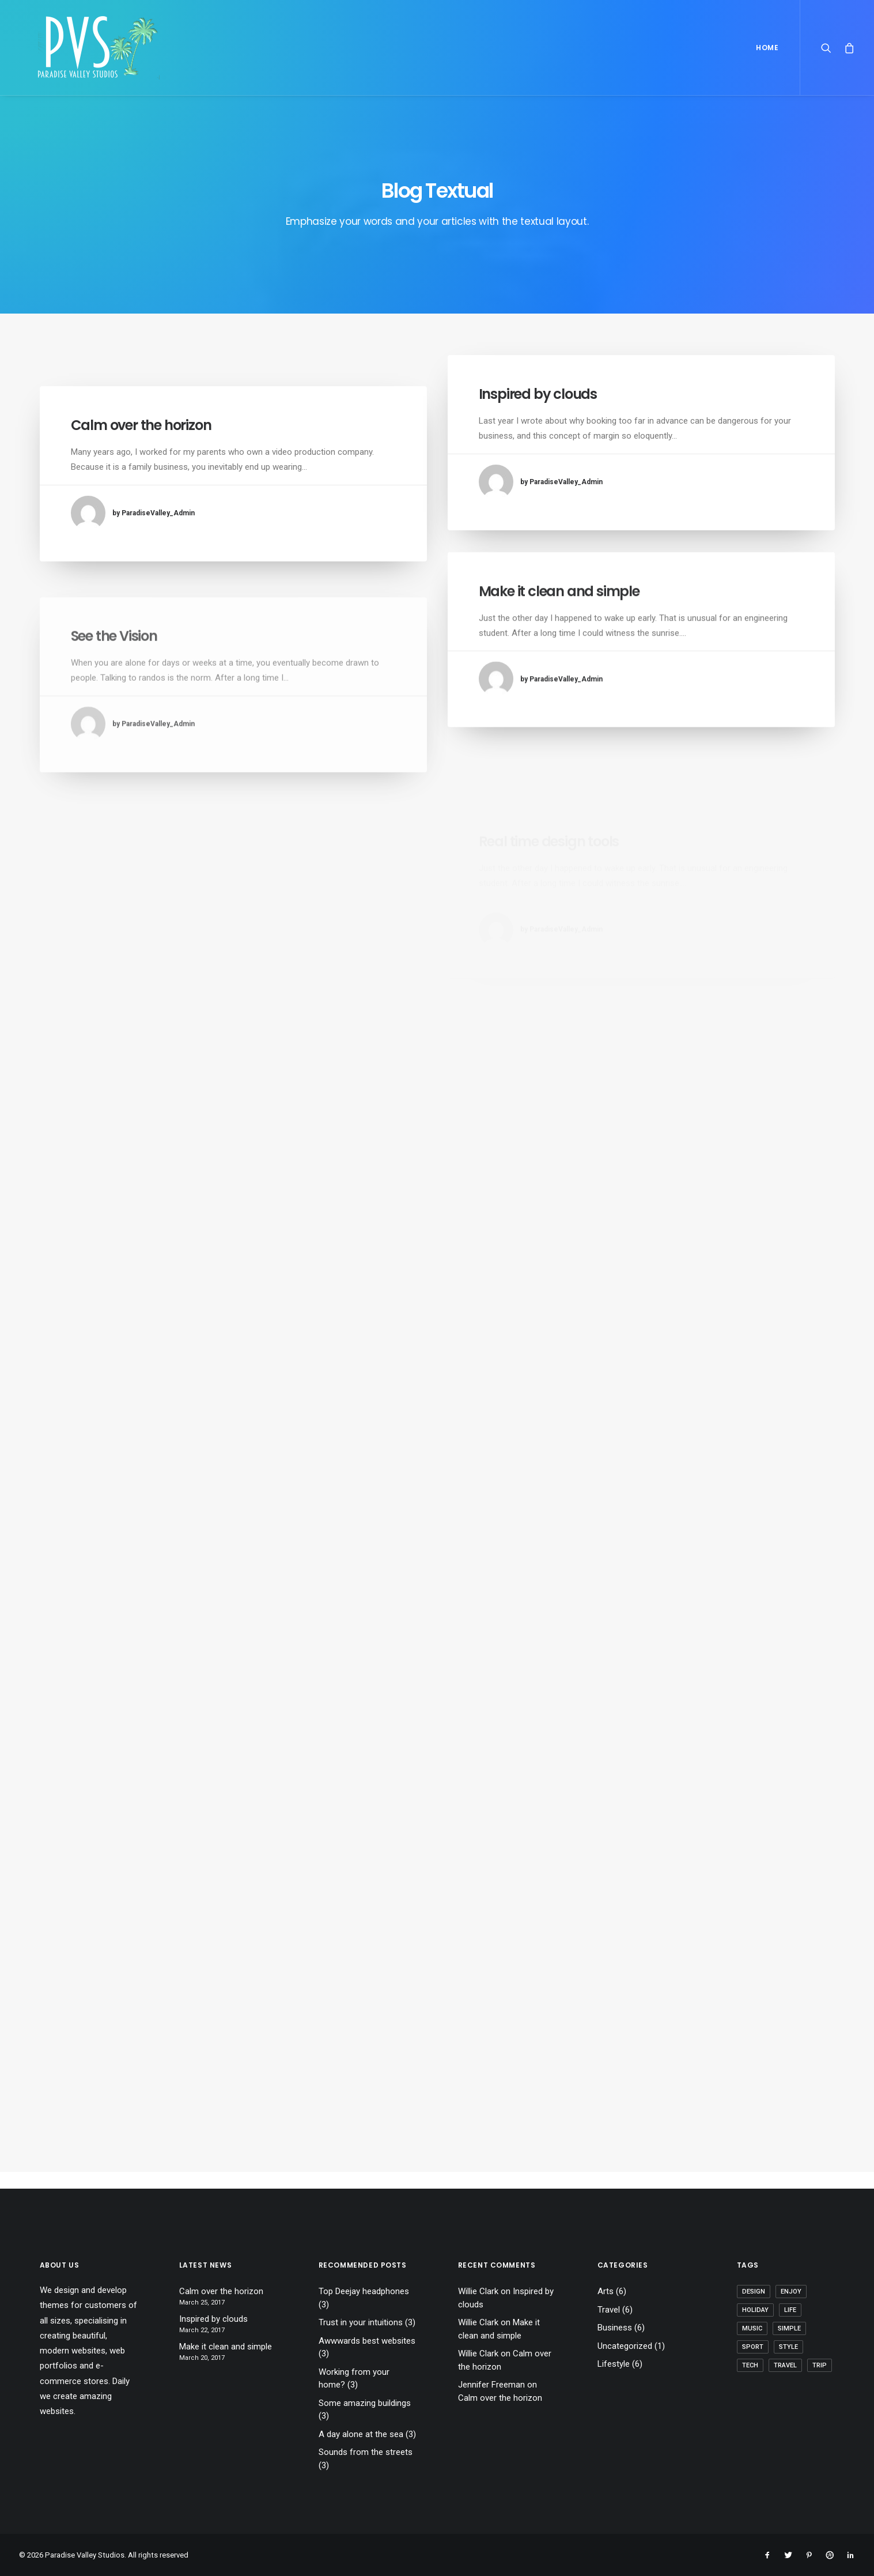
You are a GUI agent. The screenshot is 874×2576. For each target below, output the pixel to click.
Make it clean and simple (559, 627)
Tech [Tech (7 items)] (750, 2365)
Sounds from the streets (366, 2452)
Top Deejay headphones (364, 2291)
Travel (608, 2310)
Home (767, 47)
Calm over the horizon (141, 425)
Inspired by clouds (538, 393)
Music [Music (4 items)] (752, 2328)
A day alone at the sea (361, 2434)
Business (614, 2327)
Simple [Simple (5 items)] (789, 2328)
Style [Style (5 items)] (788, 2347)
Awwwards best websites (367, 2341)
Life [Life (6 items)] (790, 2310)
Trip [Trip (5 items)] (819, 2365)
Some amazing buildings (365, 2403)
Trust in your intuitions (361, 2322)
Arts (605, 2291)
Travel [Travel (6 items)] (785, 2365)
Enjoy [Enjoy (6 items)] (791, 2291)
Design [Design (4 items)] (753, 2291)
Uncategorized (624, 2346)
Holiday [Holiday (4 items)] (755, 2310)
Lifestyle (613, 2364)
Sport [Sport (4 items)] (752, 2347)
